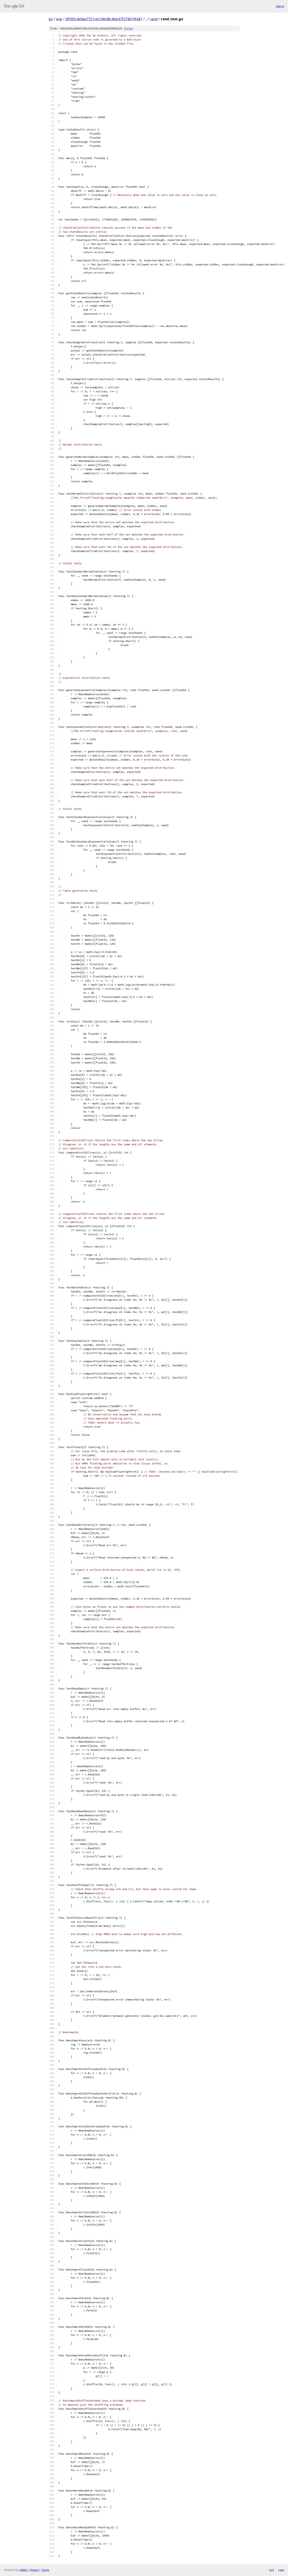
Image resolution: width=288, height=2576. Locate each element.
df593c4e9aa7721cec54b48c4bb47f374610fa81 (104, 19)
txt (271, 2570)
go (51, 19)
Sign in (280, 6)
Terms (45, 2570)
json (281, 2570)
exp (59, 19)
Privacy (34, 2570)
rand (154, 19)
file (128, 28)
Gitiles (23, 2570)
